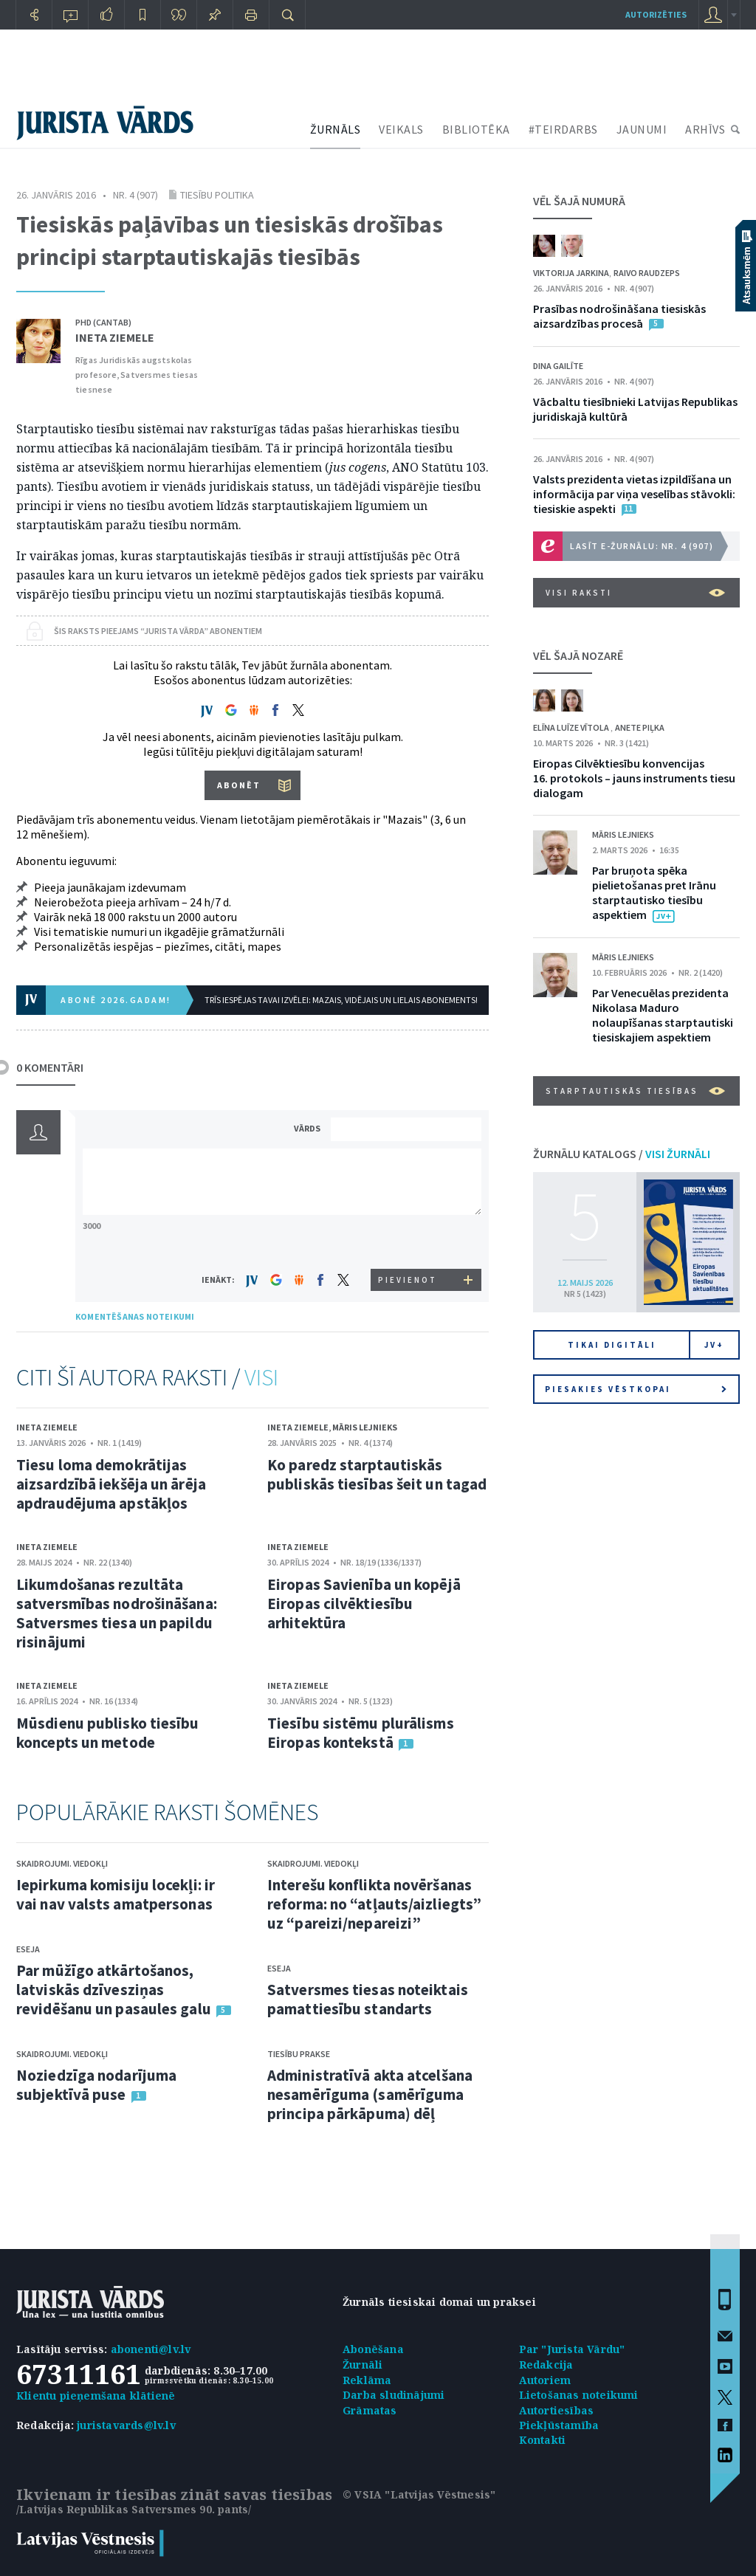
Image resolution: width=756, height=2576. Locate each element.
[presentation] (408, 1241)
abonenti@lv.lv (151, 2349)
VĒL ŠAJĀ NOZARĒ (578, 655)
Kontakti (542, 2440)
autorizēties (656, 14)
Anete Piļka (639, 727)
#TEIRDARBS (563, 129)
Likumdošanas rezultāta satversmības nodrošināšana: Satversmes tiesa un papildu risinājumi (116, 1613)
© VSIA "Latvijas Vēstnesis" (419, 2494)
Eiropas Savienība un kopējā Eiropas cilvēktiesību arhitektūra (364, 1603)
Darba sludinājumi (393, 2395)
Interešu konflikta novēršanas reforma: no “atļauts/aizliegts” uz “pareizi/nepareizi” (374, 1904)
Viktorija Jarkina (571, 272)
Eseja (28, 1949)
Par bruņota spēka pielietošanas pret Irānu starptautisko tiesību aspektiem (654, 892)
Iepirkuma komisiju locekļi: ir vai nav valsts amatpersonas (115, 1894)
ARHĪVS (705, 129)
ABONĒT (239, 785)
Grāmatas (370, 2410)
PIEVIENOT (407, 1280)
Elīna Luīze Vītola (572, 727)
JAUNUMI (641, 129)
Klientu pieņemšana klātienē (95, 2396)
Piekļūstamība (559, 2425)
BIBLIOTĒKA (476, 129)
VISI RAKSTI (635, 593)
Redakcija (546, 2365)
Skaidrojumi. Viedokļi (62, 1863)
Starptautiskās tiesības (635, 1091)
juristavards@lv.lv (126, 2425)
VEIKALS (401, 129)
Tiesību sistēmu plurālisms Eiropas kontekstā (360, 1732)
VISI (261, 1377)
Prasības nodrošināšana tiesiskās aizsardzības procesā (619, 316)
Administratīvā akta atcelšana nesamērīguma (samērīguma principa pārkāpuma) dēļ (369, 2094)
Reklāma (367, 2380)
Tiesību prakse (298, 2053)
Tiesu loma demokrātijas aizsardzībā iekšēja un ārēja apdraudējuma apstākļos (111, 1484)
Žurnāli (362, 2365)
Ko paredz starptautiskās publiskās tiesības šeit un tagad (377, 1474)
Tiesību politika (217, 195)
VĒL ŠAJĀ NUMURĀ (579, 200)
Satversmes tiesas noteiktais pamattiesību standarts (367, 1999)
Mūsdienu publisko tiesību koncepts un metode (107, 1732)
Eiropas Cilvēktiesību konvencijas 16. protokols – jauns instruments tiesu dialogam (634, 778)
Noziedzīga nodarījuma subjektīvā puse (96, 2084)
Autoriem (545, 2380)
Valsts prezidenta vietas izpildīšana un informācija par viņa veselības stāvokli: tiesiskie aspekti (634, 494)
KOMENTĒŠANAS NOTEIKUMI (134, 1316)
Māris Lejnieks (364, 1427)
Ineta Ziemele (114, 337)
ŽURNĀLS (335, 129)
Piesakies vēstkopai (635, 1389)
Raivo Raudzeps (647, 272)
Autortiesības (556, 2410)
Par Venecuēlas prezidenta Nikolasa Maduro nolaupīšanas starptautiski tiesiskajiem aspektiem (662, 1014)
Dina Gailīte (558, 365)
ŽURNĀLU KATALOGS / (621, 1153)
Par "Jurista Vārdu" (572, 2349)
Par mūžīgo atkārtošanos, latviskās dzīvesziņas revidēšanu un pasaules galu (113, 1989)
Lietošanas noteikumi (579, 2395)
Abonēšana (373, 2349)
